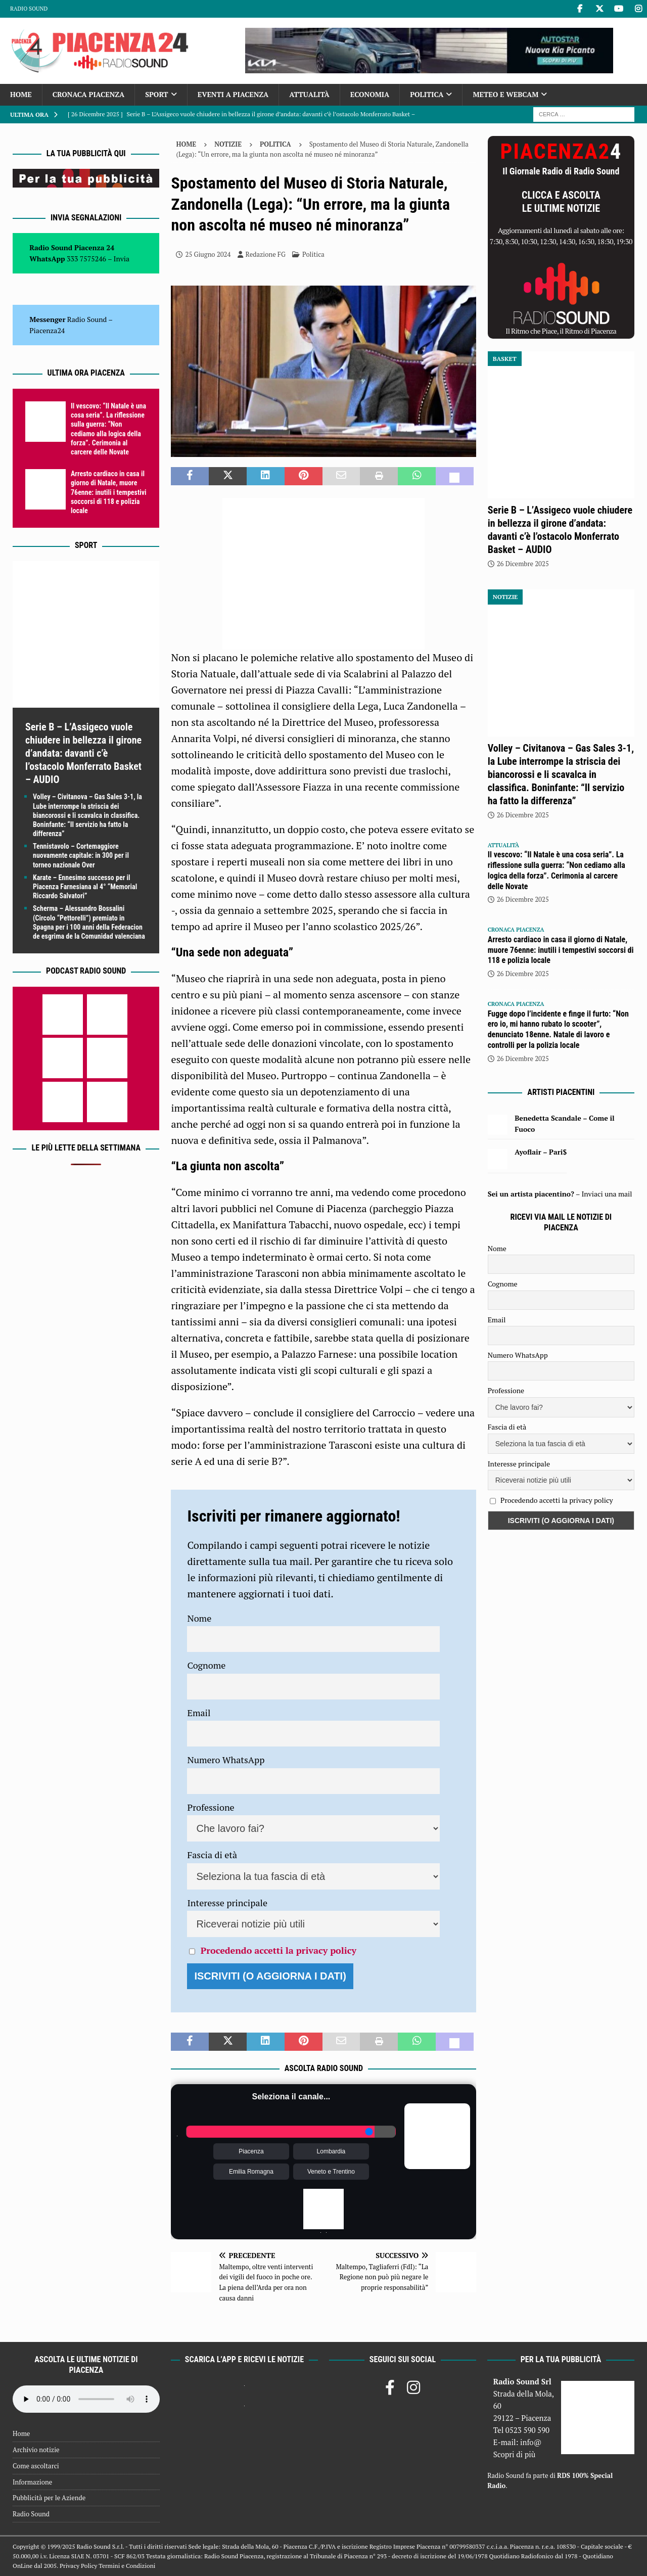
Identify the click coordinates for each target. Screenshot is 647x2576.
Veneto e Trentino (331, 2171)
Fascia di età (212, 1855)
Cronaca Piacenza (88, 94)
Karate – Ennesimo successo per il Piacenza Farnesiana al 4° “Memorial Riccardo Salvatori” (85, 886)
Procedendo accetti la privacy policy (278, 1950)
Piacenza (251, 2151)
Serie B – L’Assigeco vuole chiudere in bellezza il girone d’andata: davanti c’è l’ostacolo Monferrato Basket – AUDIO (83, 753)
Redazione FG (266, 254)
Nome (199, 1618)
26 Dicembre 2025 (523, 563)
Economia (369, 94)
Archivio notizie (36, 2449)
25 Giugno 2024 (207, 254)
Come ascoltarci (36, 2465)
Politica (426, 94)
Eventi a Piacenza (233, 94)
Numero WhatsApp (225, 1760)
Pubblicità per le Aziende (49, 2497)
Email (198, 1713)
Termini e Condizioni (127, 2565)
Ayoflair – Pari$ (541, 1152)
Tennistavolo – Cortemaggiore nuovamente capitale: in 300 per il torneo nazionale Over (81, 855)
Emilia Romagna (251, 2171)
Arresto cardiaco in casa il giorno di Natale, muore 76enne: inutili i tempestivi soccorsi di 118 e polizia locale (109, 492)
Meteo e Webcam (505, 94)
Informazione (32, 2482)
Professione (210, 1807)
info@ (531, 2442)
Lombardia (331, 2151)
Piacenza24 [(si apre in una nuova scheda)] (47, 330)
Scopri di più (514, 2454)
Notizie (228, 144)
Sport (156, 94)
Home (21, 94)
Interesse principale (227, 1903)
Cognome (206, 1665)
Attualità (309, 94)
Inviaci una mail (606, 1194)
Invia (122, 258)
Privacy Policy (78, 2565)
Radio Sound (29, 8)
